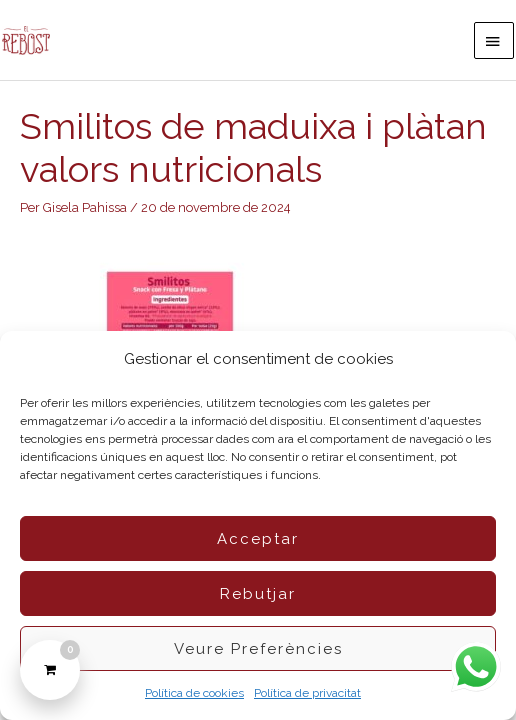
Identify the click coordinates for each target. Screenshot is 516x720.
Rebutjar (258, 594)
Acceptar (258, 539)
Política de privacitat (307, 693)
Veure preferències (258, 649)
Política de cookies (194, 693)
